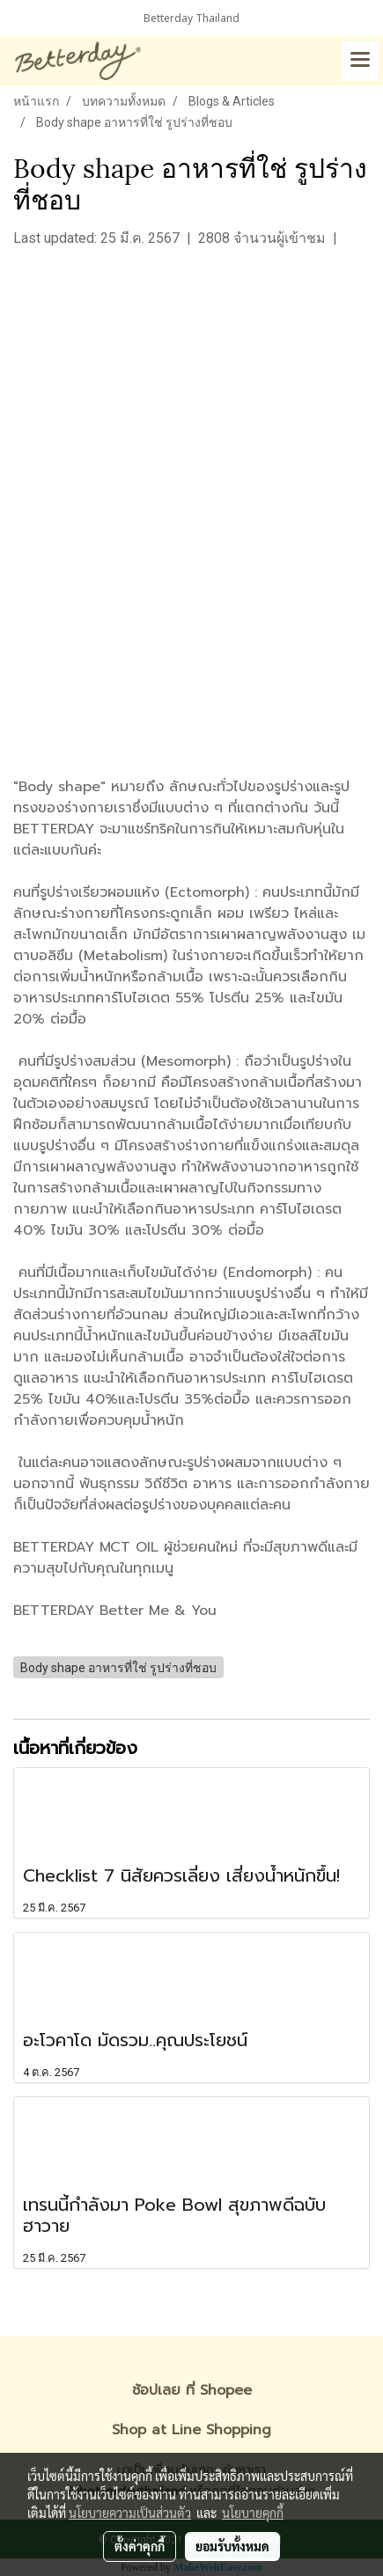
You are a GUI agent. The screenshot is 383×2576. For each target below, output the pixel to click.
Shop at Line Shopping (191, 2429)
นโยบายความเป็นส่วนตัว (130, 2513)
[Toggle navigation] (360, 60)
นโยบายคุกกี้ (253, 2513)
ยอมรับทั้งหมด (232, 2546)
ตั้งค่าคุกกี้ (139, 2546)
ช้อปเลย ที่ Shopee (192, 2390)
